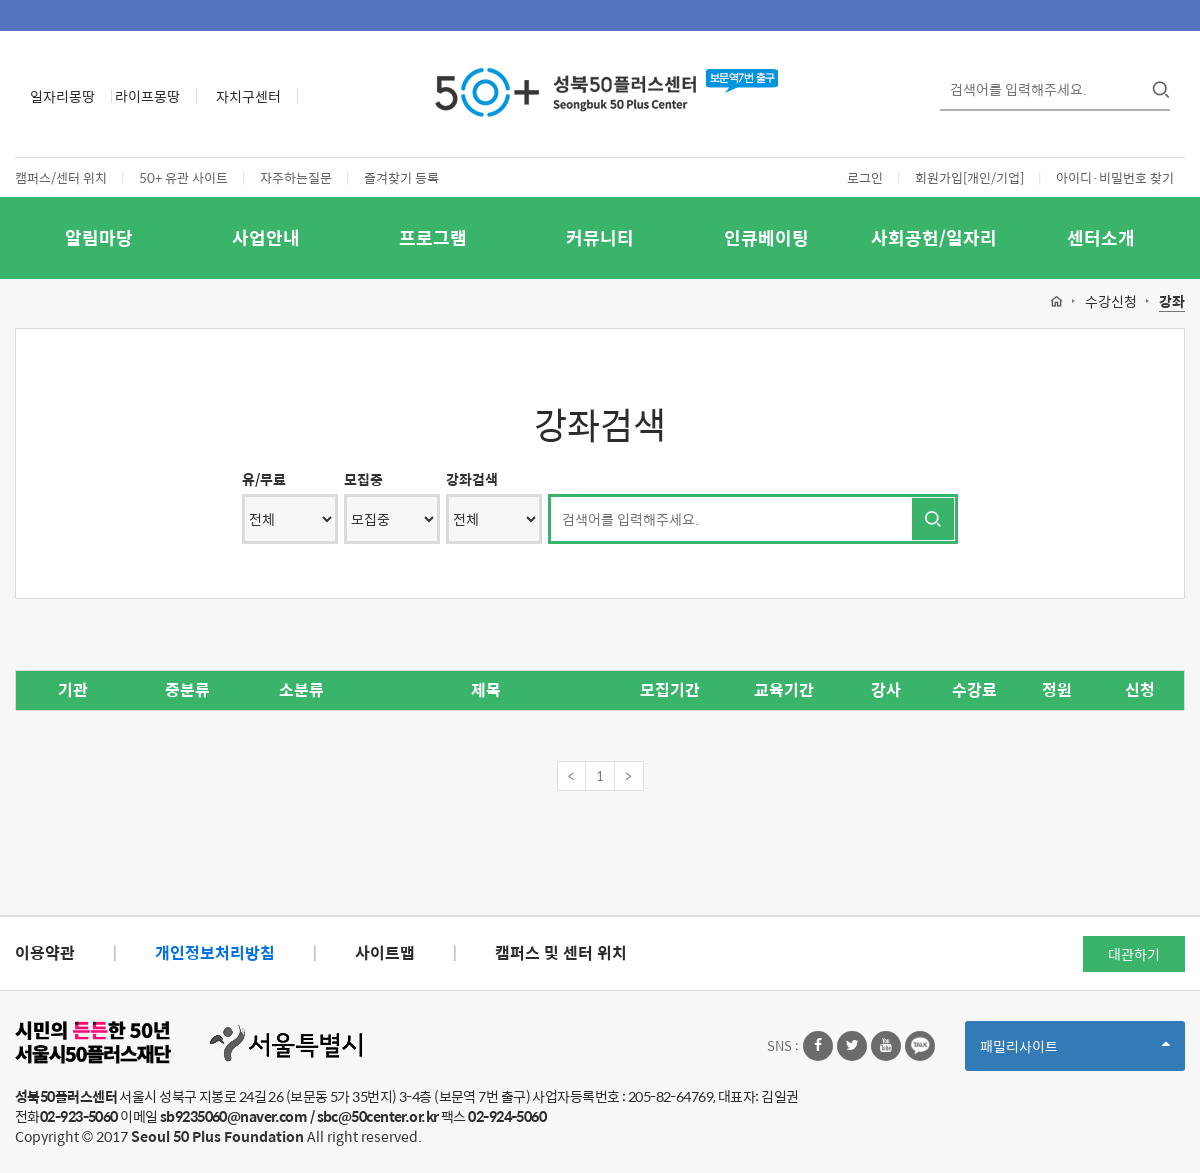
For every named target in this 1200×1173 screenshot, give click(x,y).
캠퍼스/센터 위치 (61, 177)
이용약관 (45, 952)
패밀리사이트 (1075, 1052)
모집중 (363, 479)
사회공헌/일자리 (934, 237)
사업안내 (266, 237)
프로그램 (433, 237)
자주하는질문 (296, 177)
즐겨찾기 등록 (401, 177)
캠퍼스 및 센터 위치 (561, 952)
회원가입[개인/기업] (969, 177)
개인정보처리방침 (215, 952)
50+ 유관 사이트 (183, 177)
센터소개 (1101, 237)
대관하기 (1134, 954)
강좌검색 (472, 479)
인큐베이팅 (766, 237)
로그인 (865, 177)
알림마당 (99, 237)
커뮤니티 (600, 237)
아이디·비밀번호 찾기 (1115, 177)
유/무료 (264, 479)
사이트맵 (385, 952)
